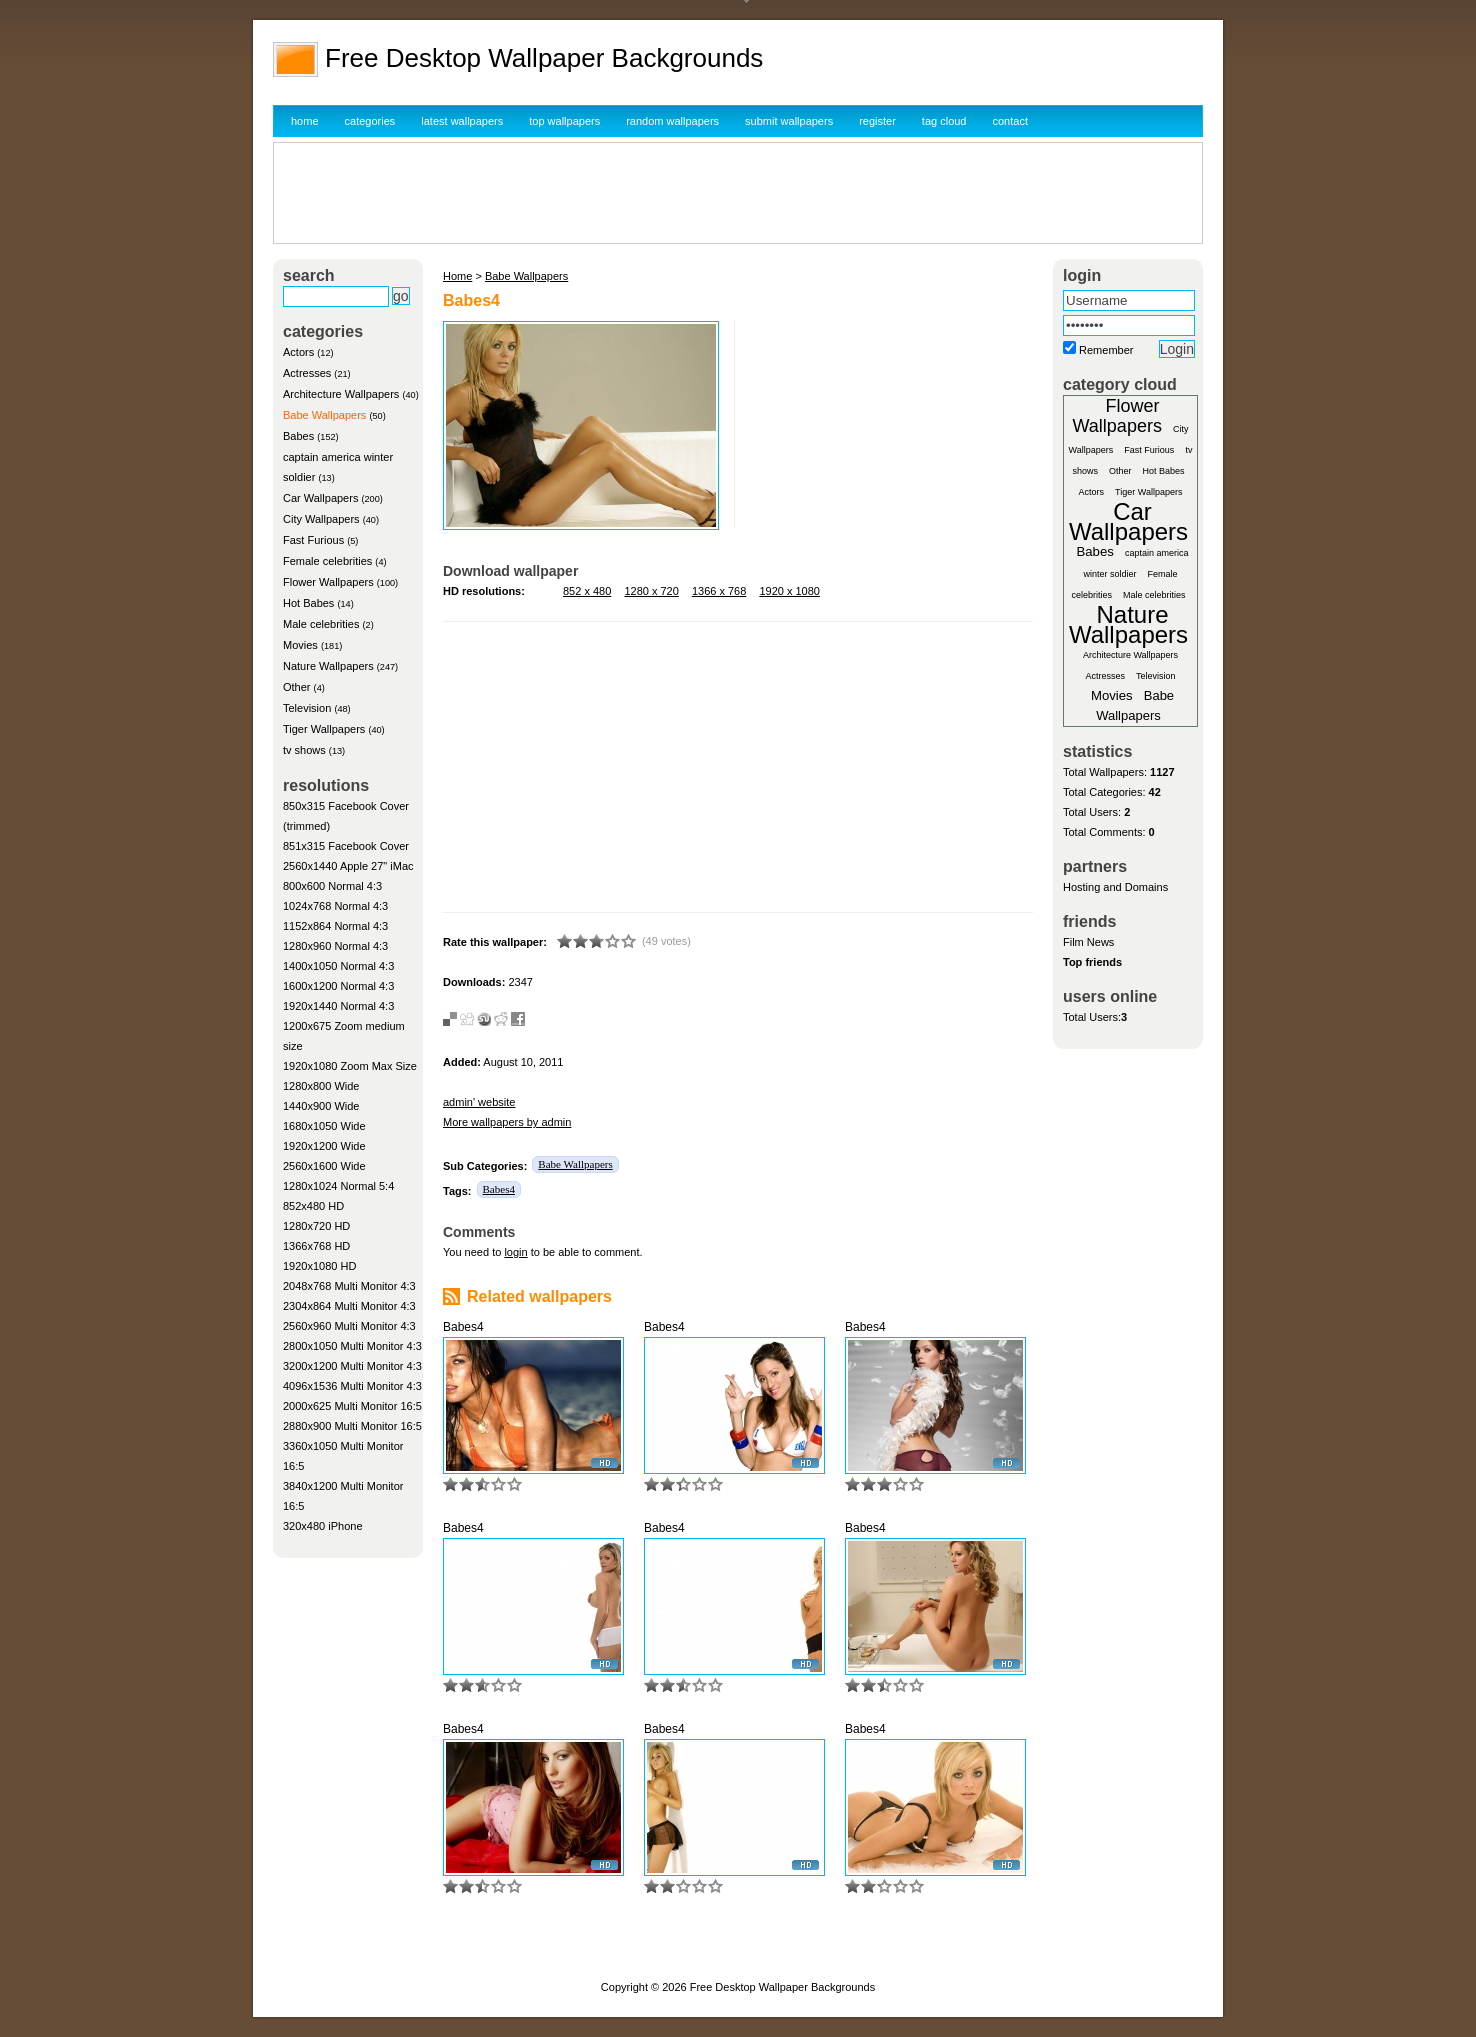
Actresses (307, 373)
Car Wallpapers (320, 498)
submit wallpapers (789, 121)
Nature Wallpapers (328, 666)
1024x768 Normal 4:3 (335, 906)
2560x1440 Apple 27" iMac (348, 866)
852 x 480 (587, 591)
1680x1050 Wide (324, 1126)
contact (1010, 121)
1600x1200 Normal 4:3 (338, 986)
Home (457, 276)
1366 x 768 (719, 591)
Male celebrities (321, 624)
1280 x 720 (651, 591)
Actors (298, 352)
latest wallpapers (462, 121)
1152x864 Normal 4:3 (335, 926)
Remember (1106, 350)
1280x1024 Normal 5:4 (338, 1186)
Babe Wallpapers (324, 415)
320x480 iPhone (323, 1526)
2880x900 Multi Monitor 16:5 (352, 1426)
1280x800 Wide (321, 1086)
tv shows (304, 750)
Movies (300, 645)
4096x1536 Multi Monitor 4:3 (352, 1386)
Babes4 (499, 1189)
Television (307, 708)
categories (370, 121)
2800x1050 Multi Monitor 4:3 (352, 1346)
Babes (298, 436)
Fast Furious (313, 540)
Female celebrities (327, 561)
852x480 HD (313, 1206)
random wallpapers (672, 121)
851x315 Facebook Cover (346, 846)
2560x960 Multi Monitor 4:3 (349, 1326)
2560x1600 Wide (324, 1166)
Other (297, 687)
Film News (1088, 942)
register (877, 121)
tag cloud (944, 121)
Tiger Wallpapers (324, 729)
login (515, 1252)
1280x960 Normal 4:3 (335, 946)
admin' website (479, 1102)
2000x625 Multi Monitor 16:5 (352, 1406)
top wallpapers (564, 121)
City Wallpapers (321, 519)
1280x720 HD (316, 1226)
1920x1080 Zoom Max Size (350, 1066)
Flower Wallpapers (328, 582)
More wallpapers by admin (507, 1122)
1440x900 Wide (321, 1106)
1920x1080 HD (319, 1266)
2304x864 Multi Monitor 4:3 (349, 1306)
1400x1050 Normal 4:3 (338, 966)
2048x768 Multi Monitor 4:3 (349, 1286)
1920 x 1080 (789, 591)
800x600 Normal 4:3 (332, 886)
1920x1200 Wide (324, 1146)
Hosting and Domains (1115, 887)
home (305, 121)
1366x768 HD (316, 1246)
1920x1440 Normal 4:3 (338, 1006)
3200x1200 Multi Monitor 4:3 (352, 1366)
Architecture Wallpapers (341, 394)
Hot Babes (308, 603)
